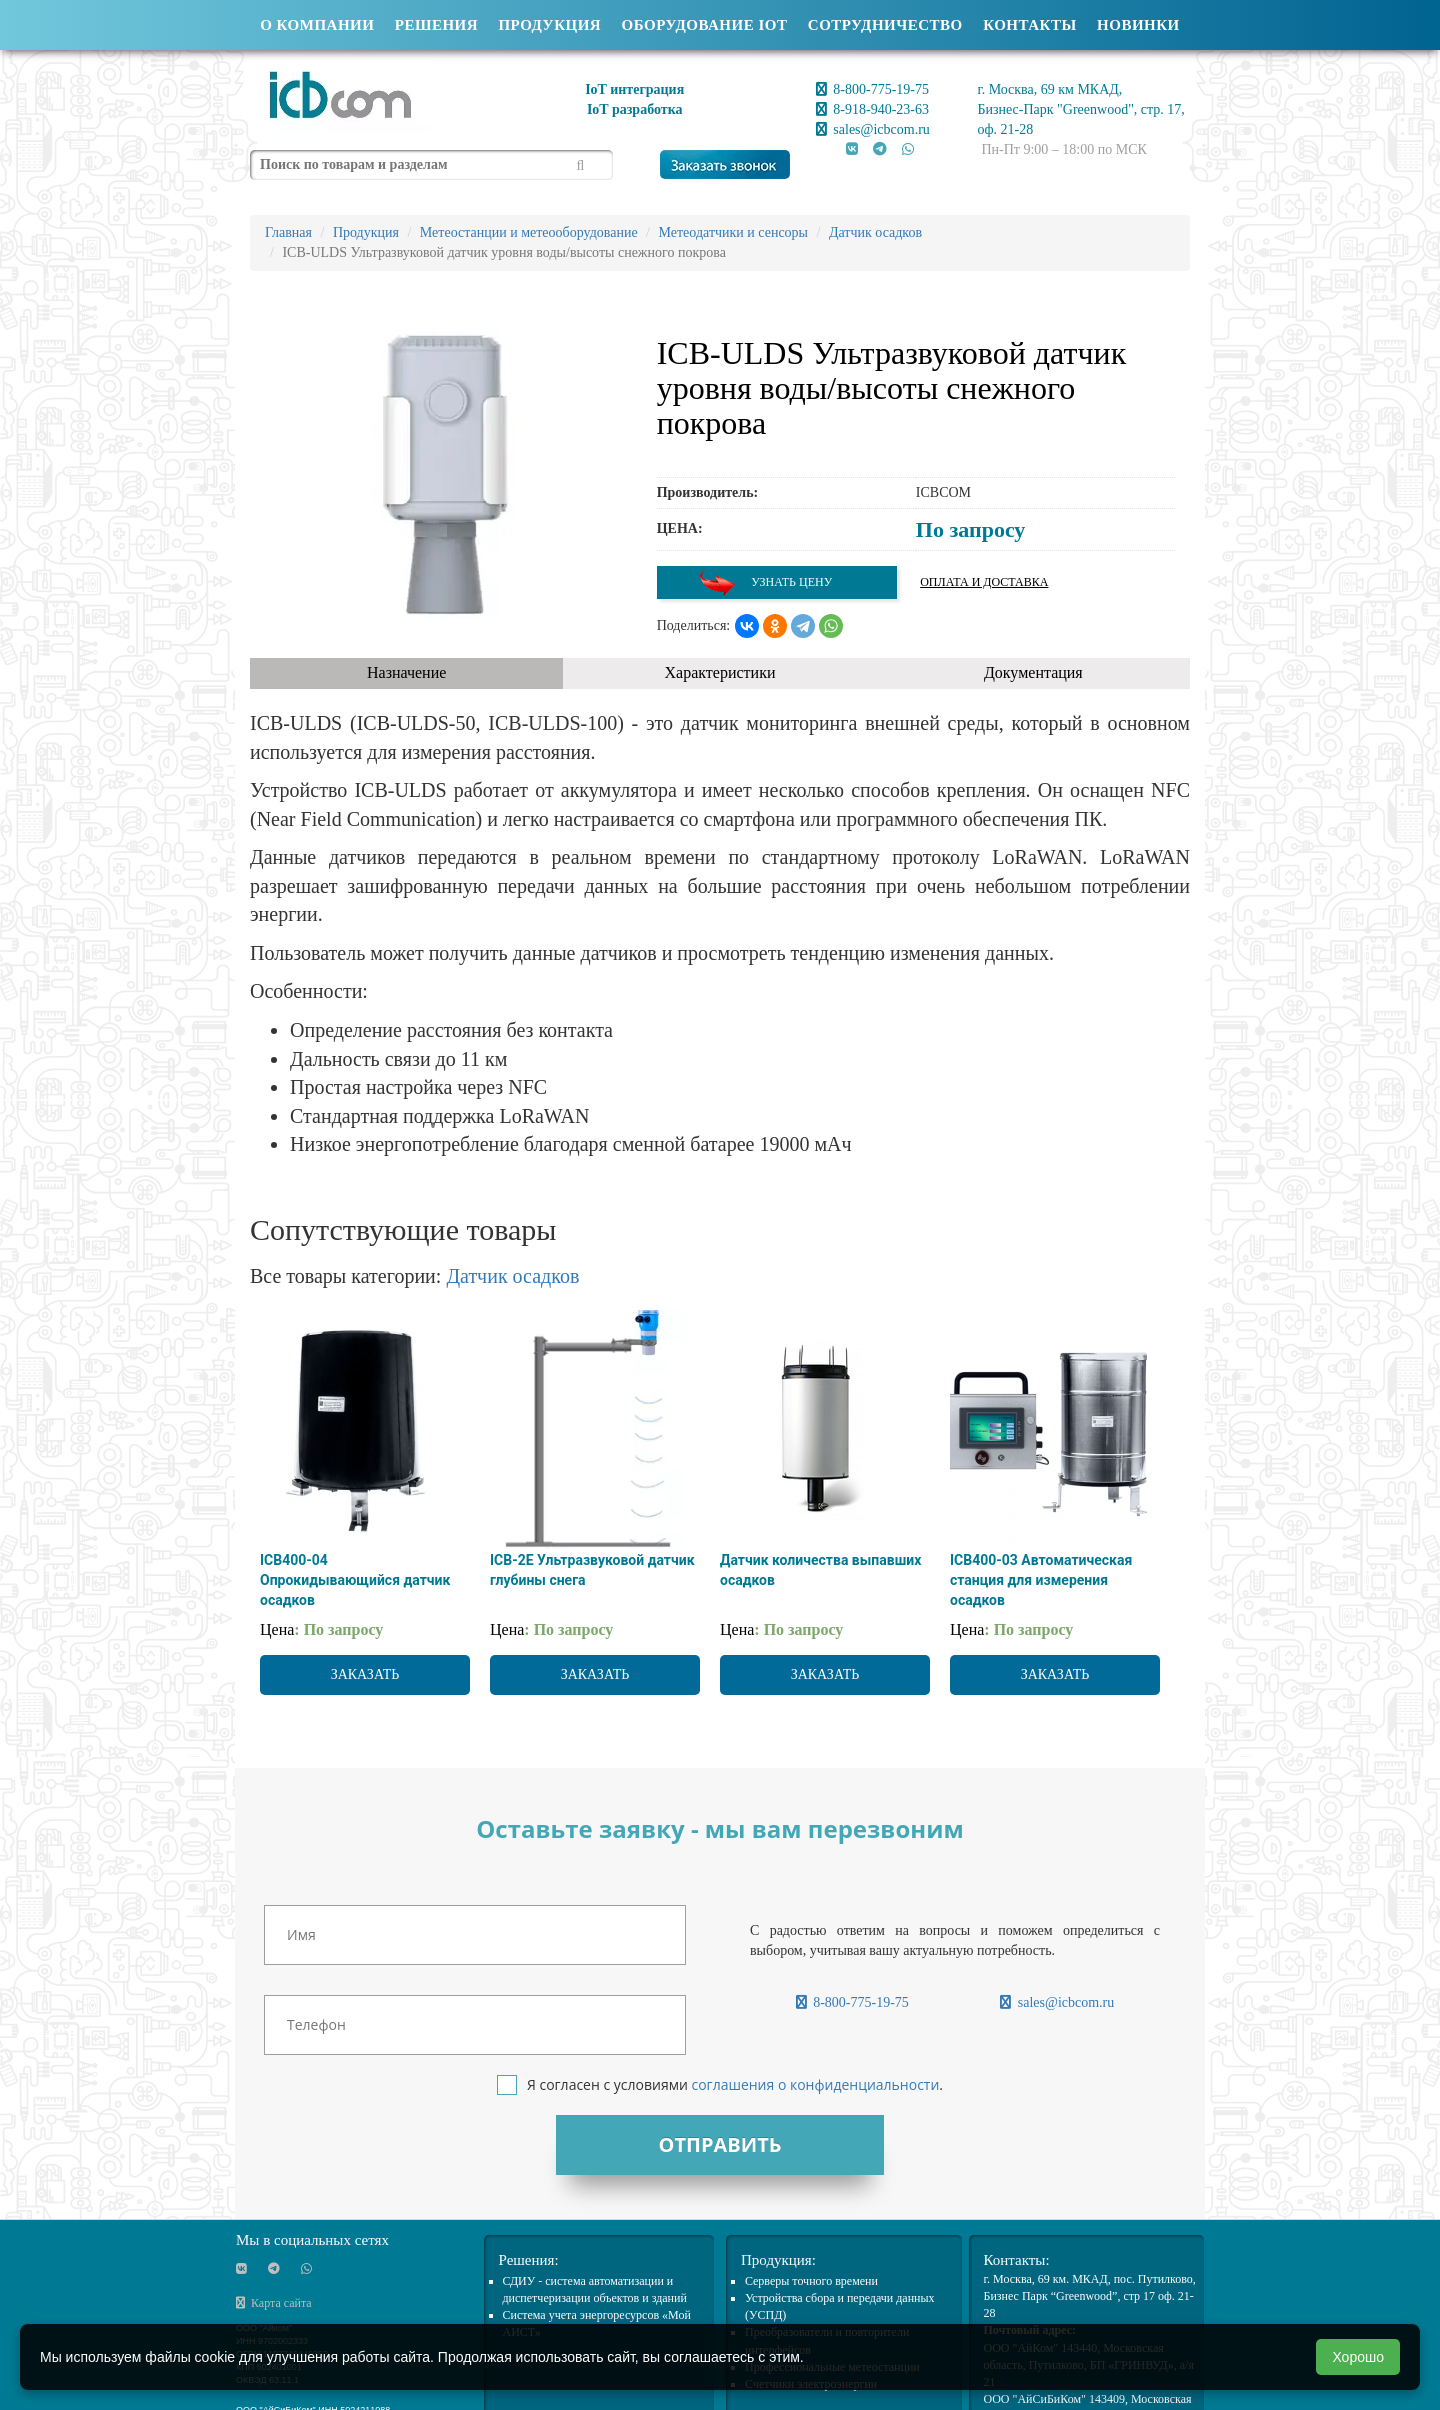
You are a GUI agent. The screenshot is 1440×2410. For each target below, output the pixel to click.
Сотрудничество (885, 25)
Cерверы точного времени (811, 2281)
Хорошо (1358, 2357)
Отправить (719, 2144)
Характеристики (720, 672)
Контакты (1030, 25)
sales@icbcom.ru (873, 129)
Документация (1033, 672)
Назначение (406, 672)
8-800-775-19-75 (872, 89)
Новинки (1138, 25)
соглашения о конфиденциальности (815, 2084)
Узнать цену (765, 582)
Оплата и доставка (984, 582)
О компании (317, 25)
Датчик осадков (512, 1276)
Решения (436, 25)
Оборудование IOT (705, 25)
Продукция (549, 25)
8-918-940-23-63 (872, 109)
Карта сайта (274, 2303)
